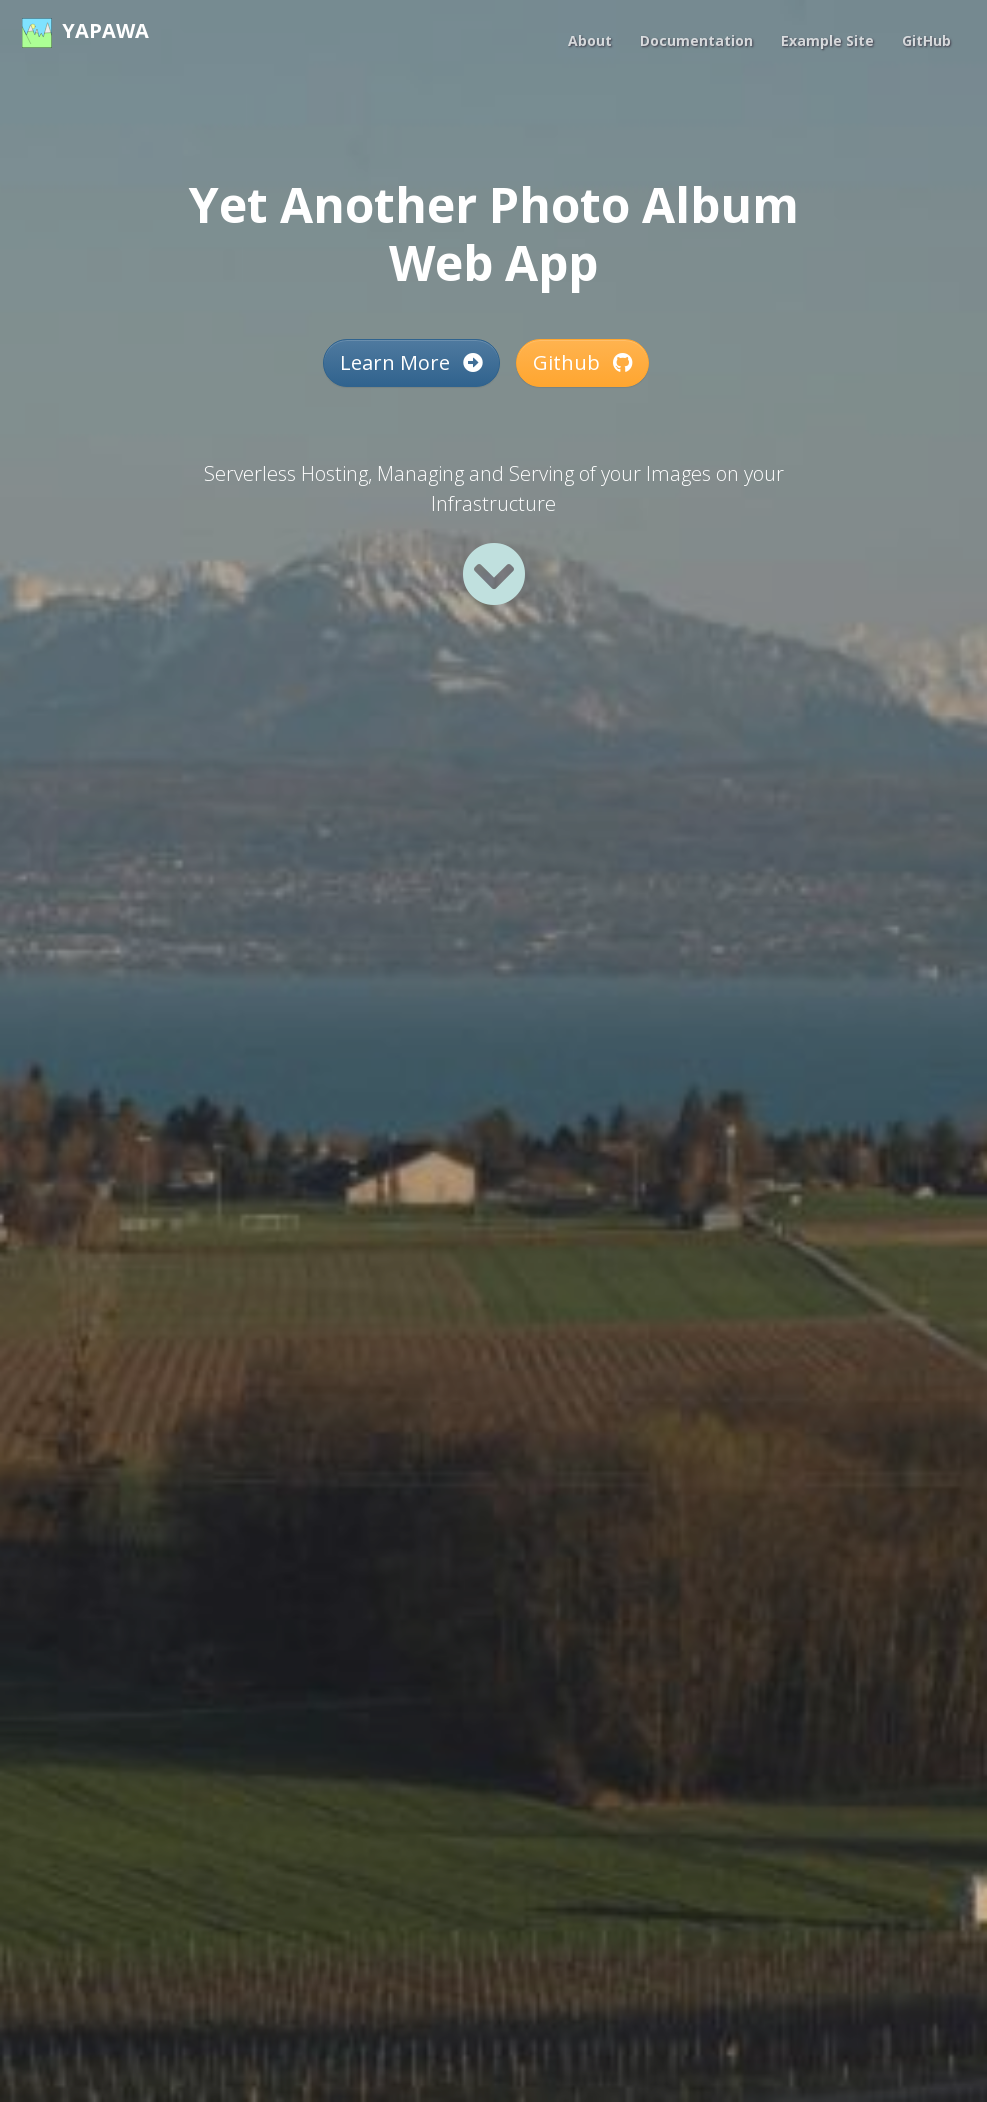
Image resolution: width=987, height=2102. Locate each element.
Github (582, 362)
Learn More (411, 362)
